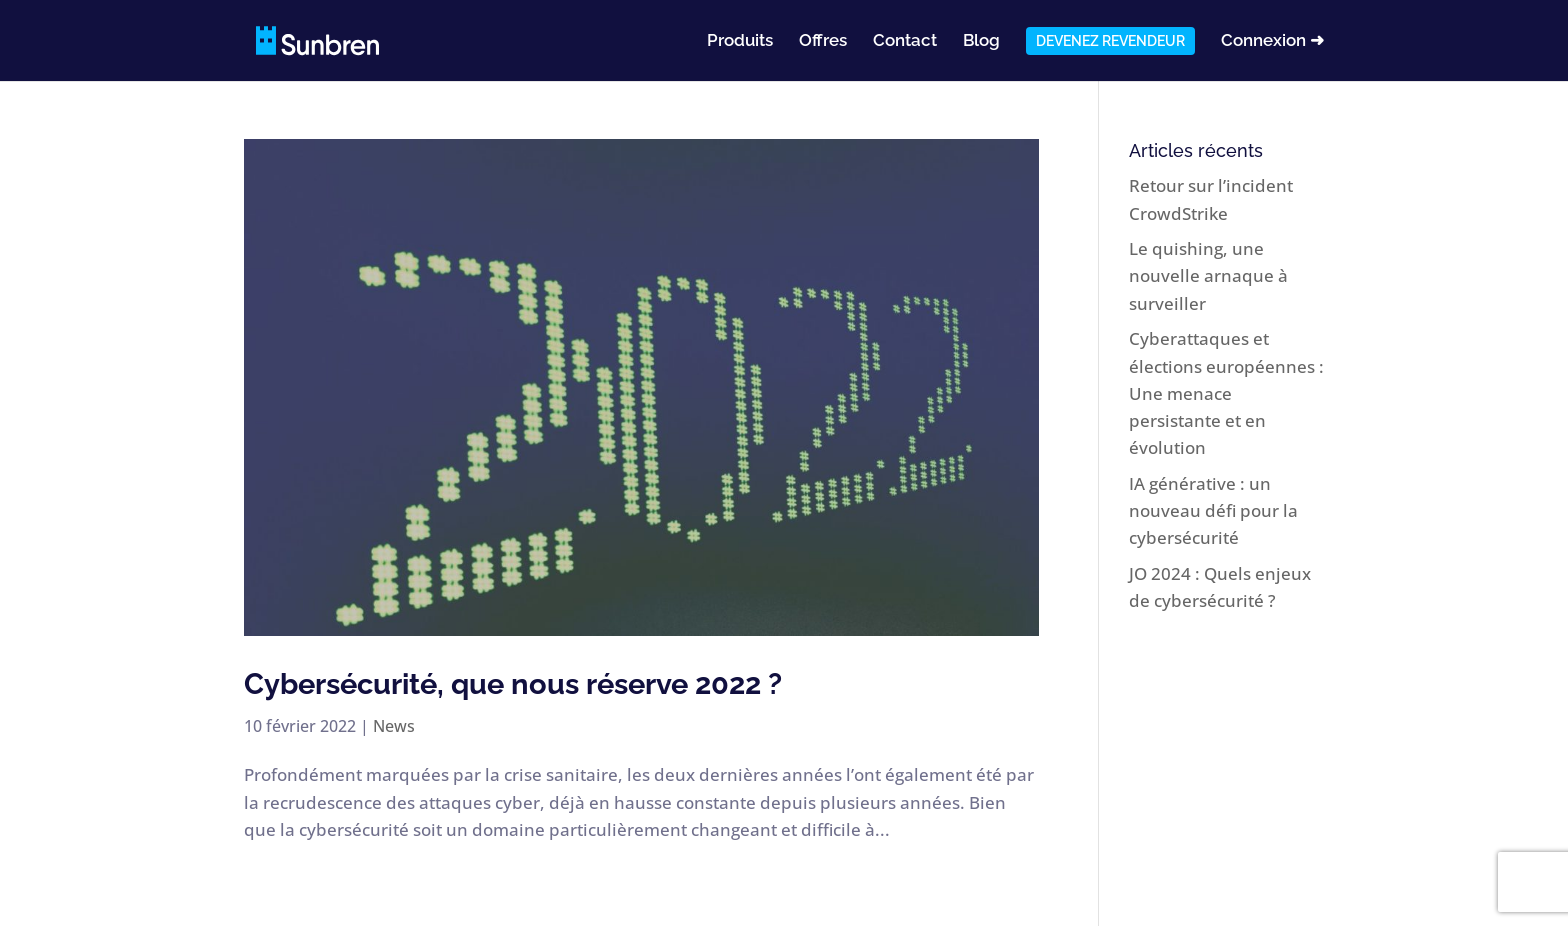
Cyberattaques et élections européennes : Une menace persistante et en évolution (1226, 393)
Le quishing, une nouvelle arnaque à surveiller (1208, 275)
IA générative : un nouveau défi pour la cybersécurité (1213, 510)
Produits (740, 41)
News (394, 726)
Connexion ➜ (1272, 41)
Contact (905, 41)
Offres (823, 41)
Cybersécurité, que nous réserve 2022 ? (513, 684)
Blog (981, 41)
